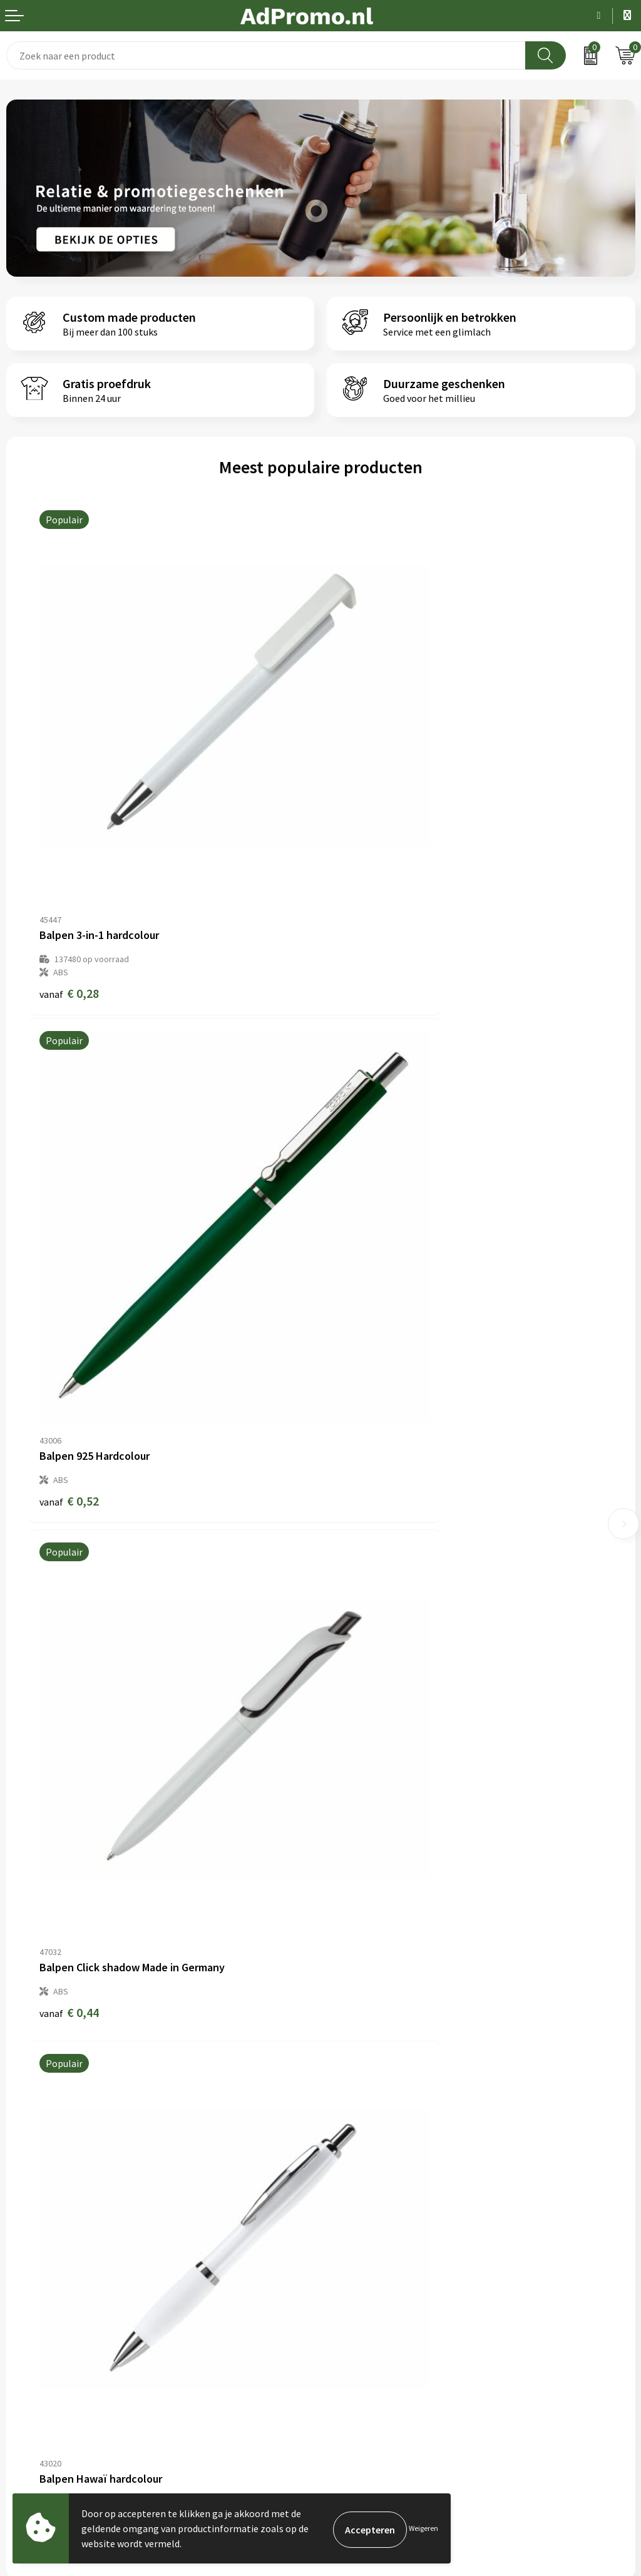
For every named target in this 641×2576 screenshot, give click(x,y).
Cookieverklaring (363, 2308)
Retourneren (33, 2347)
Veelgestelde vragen (370, 2134)
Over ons (345, 2096)
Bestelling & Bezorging (56, 2308)
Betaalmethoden (43, 2327)
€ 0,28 (69, 871)
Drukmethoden (359, 2172)
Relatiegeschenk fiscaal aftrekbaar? (403, 2153)
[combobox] (266, 55)
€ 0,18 (363, 1273)
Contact (23, 2290)
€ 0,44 (69, 1260)
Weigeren (423, 2528)
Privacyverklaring (364, 2327)
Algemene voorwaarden (377, 2290)
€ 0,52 (363, 858)
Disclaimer (349, 2347)
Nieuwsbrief (352, 2115)
